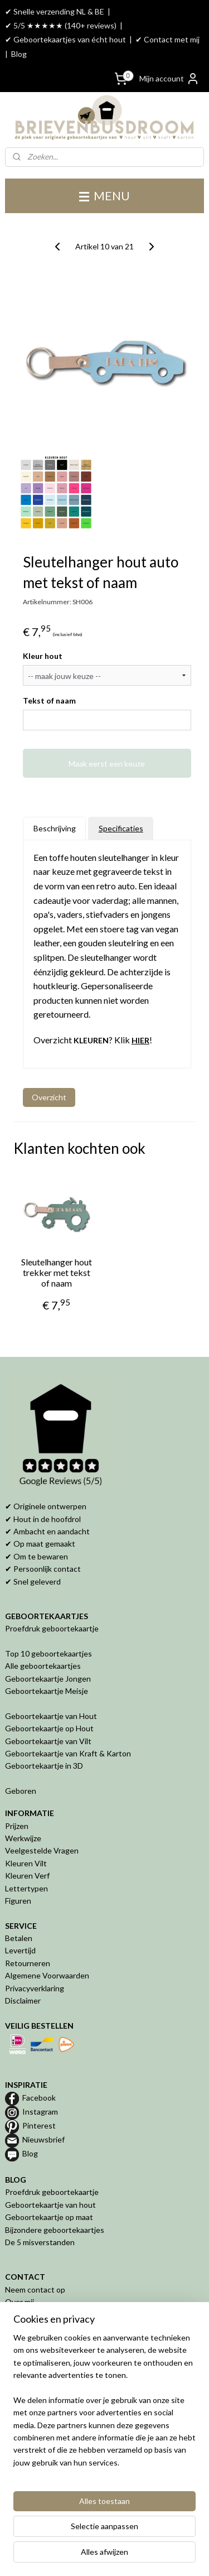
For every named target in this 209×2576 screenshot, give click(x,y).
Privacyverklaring (34, 1988)
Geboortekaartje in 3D (44, 1765)
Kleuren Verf (27, 1875)
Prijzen (16, 1826)
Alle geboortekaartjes (43, 1665)
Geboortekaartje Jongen (48, 1678)
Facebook (39, 2097)
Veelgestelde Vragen (42, 1850)
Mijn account (169, 78)
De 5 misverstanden (40, 2242)
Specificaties (121, 829)
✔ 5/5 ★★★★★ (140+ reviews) (60, 25)
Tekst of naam (49, 700)
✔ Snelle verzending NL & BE (54, 11)
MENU (104, 196)
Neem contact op (35, 2289)
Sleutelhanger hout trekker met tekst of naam (56, 1272)
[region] (104, 2405)
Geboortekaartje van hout (50, 2204)
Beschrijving (54, 829)
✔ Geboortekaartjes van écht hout (65, 39)
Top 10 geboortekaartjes (48, 1653)
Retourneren (27, 1963)
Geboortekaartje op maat (49, 2217)
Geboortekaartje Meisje (46, 1691)
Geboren (20, 1790)
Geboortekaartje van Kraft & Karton (68, 1753)
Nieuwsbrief (43, 2139)
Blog (19, 54)
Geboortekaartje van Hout (51, 1716)
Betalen (18, 1938)
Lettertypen (26, 1888)
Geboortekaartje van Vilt (49, 1741)
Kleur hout (42, 656)
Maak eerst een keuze (107, 763)
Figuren (18, 1900)
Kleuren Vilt (26, 1863)
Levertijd (20, 1950)
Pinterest (39, 2125)
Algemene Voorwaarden (47, 1975)
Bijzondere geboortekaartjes (54, 2230)
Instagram (40, 2111)
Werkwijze (23, 1838)
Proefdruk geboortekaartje (52, 1628)
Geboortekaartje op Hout (49, 1728)
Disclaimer (23, 2000)
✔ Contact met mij (167, 39)
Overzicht (49, 1097)
